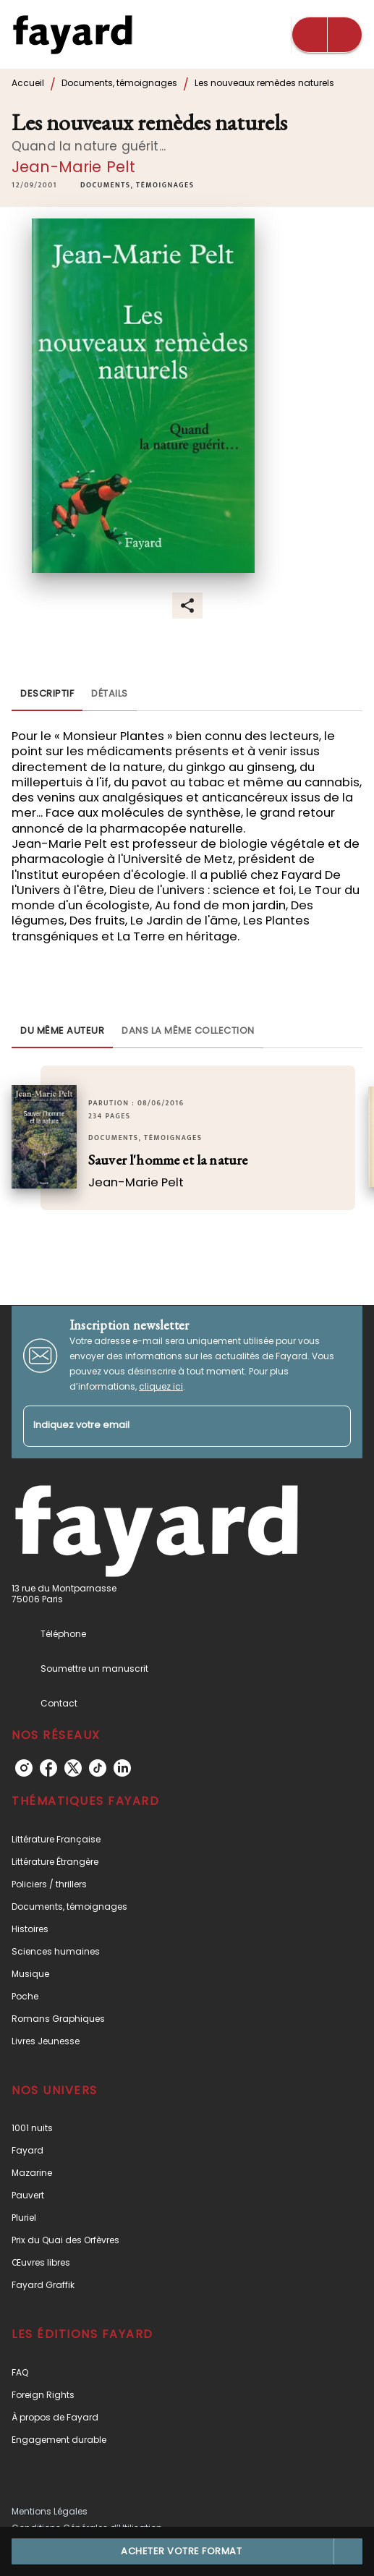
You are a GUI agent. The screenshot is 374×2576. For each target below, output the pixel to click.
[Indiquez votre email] (169, 1426)
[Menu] (327, 35)
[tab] (47, 693)
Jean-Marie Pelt (73, 166)
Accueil (28, 83)
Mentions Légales (50, 2511)
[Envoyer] (333, 1425)
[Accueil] (72, 34)
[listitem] (24, 1768)
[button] (137, 185)
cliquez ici (161, 1386)
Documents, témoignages (119, 83)
